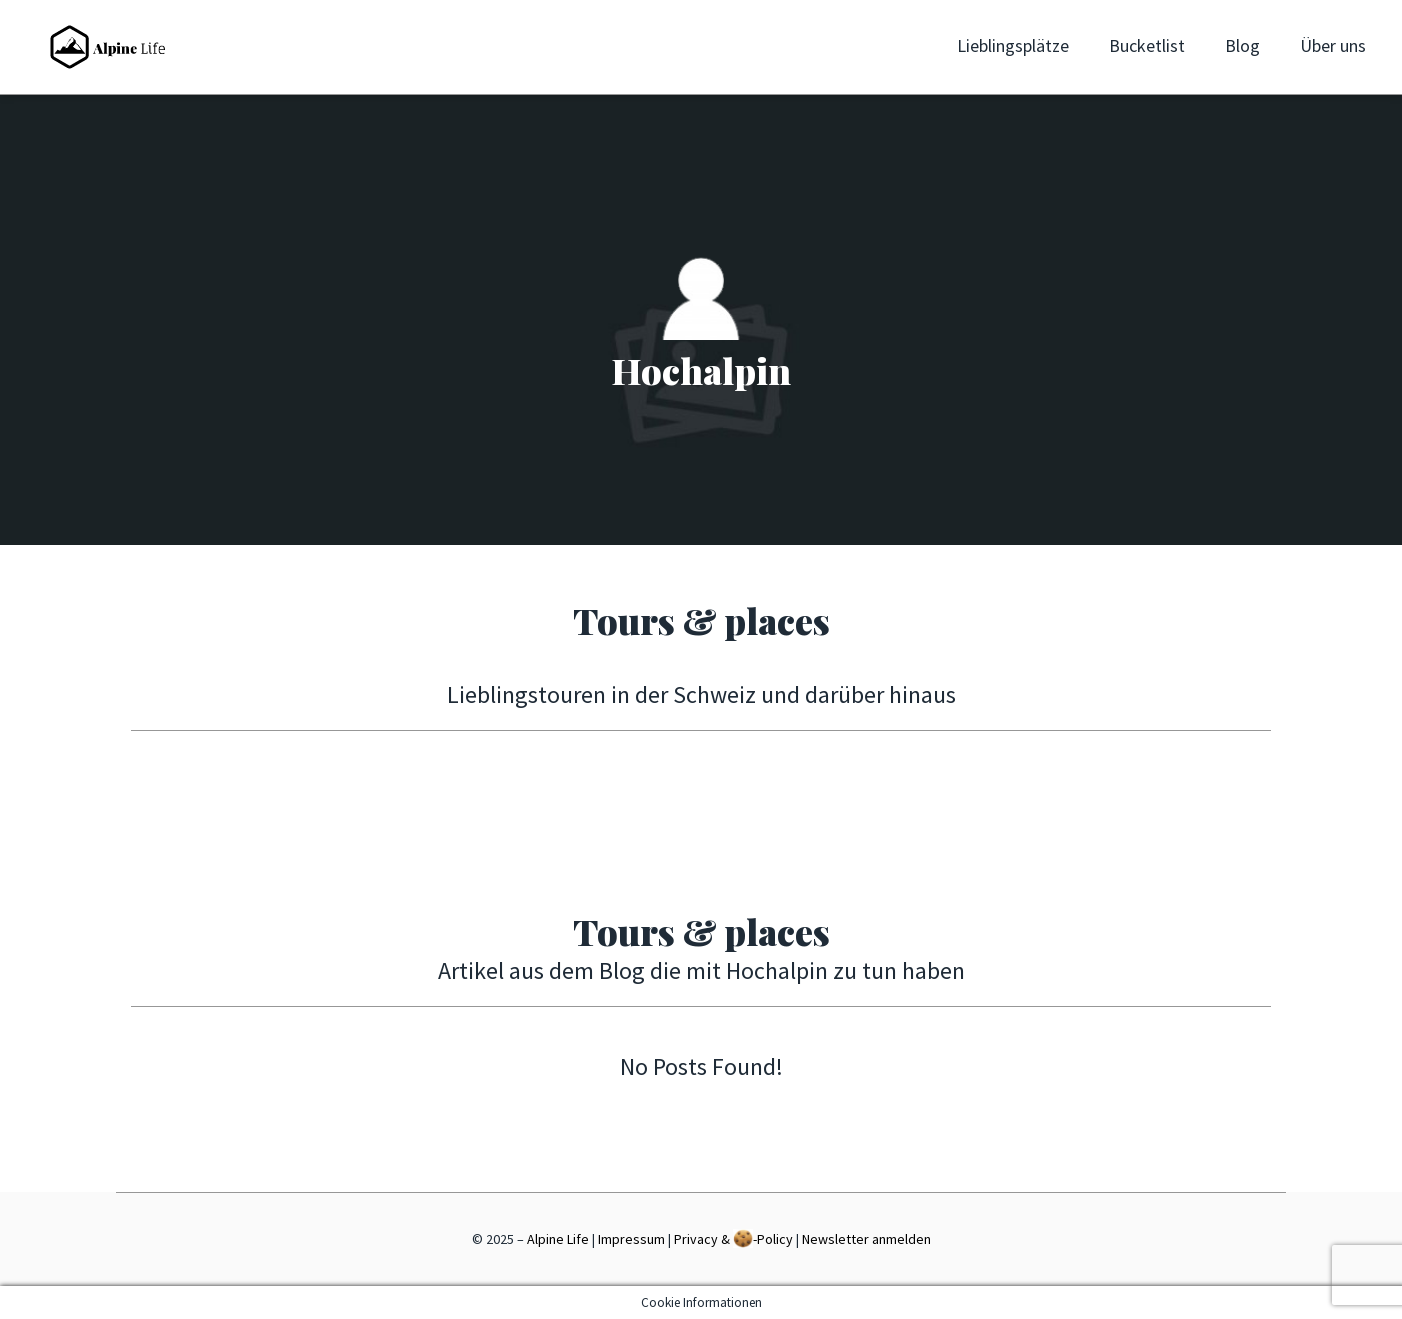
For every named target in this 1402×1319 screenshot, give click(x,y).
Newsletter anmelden (866, 1239)
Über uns (1333, 45)
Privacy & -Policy (733, 1238)
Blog (1242, 45)
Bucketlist (1147, 45)
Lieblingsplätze (1013, 45)
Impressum (631, 1239)
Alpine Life (558, 1239)
